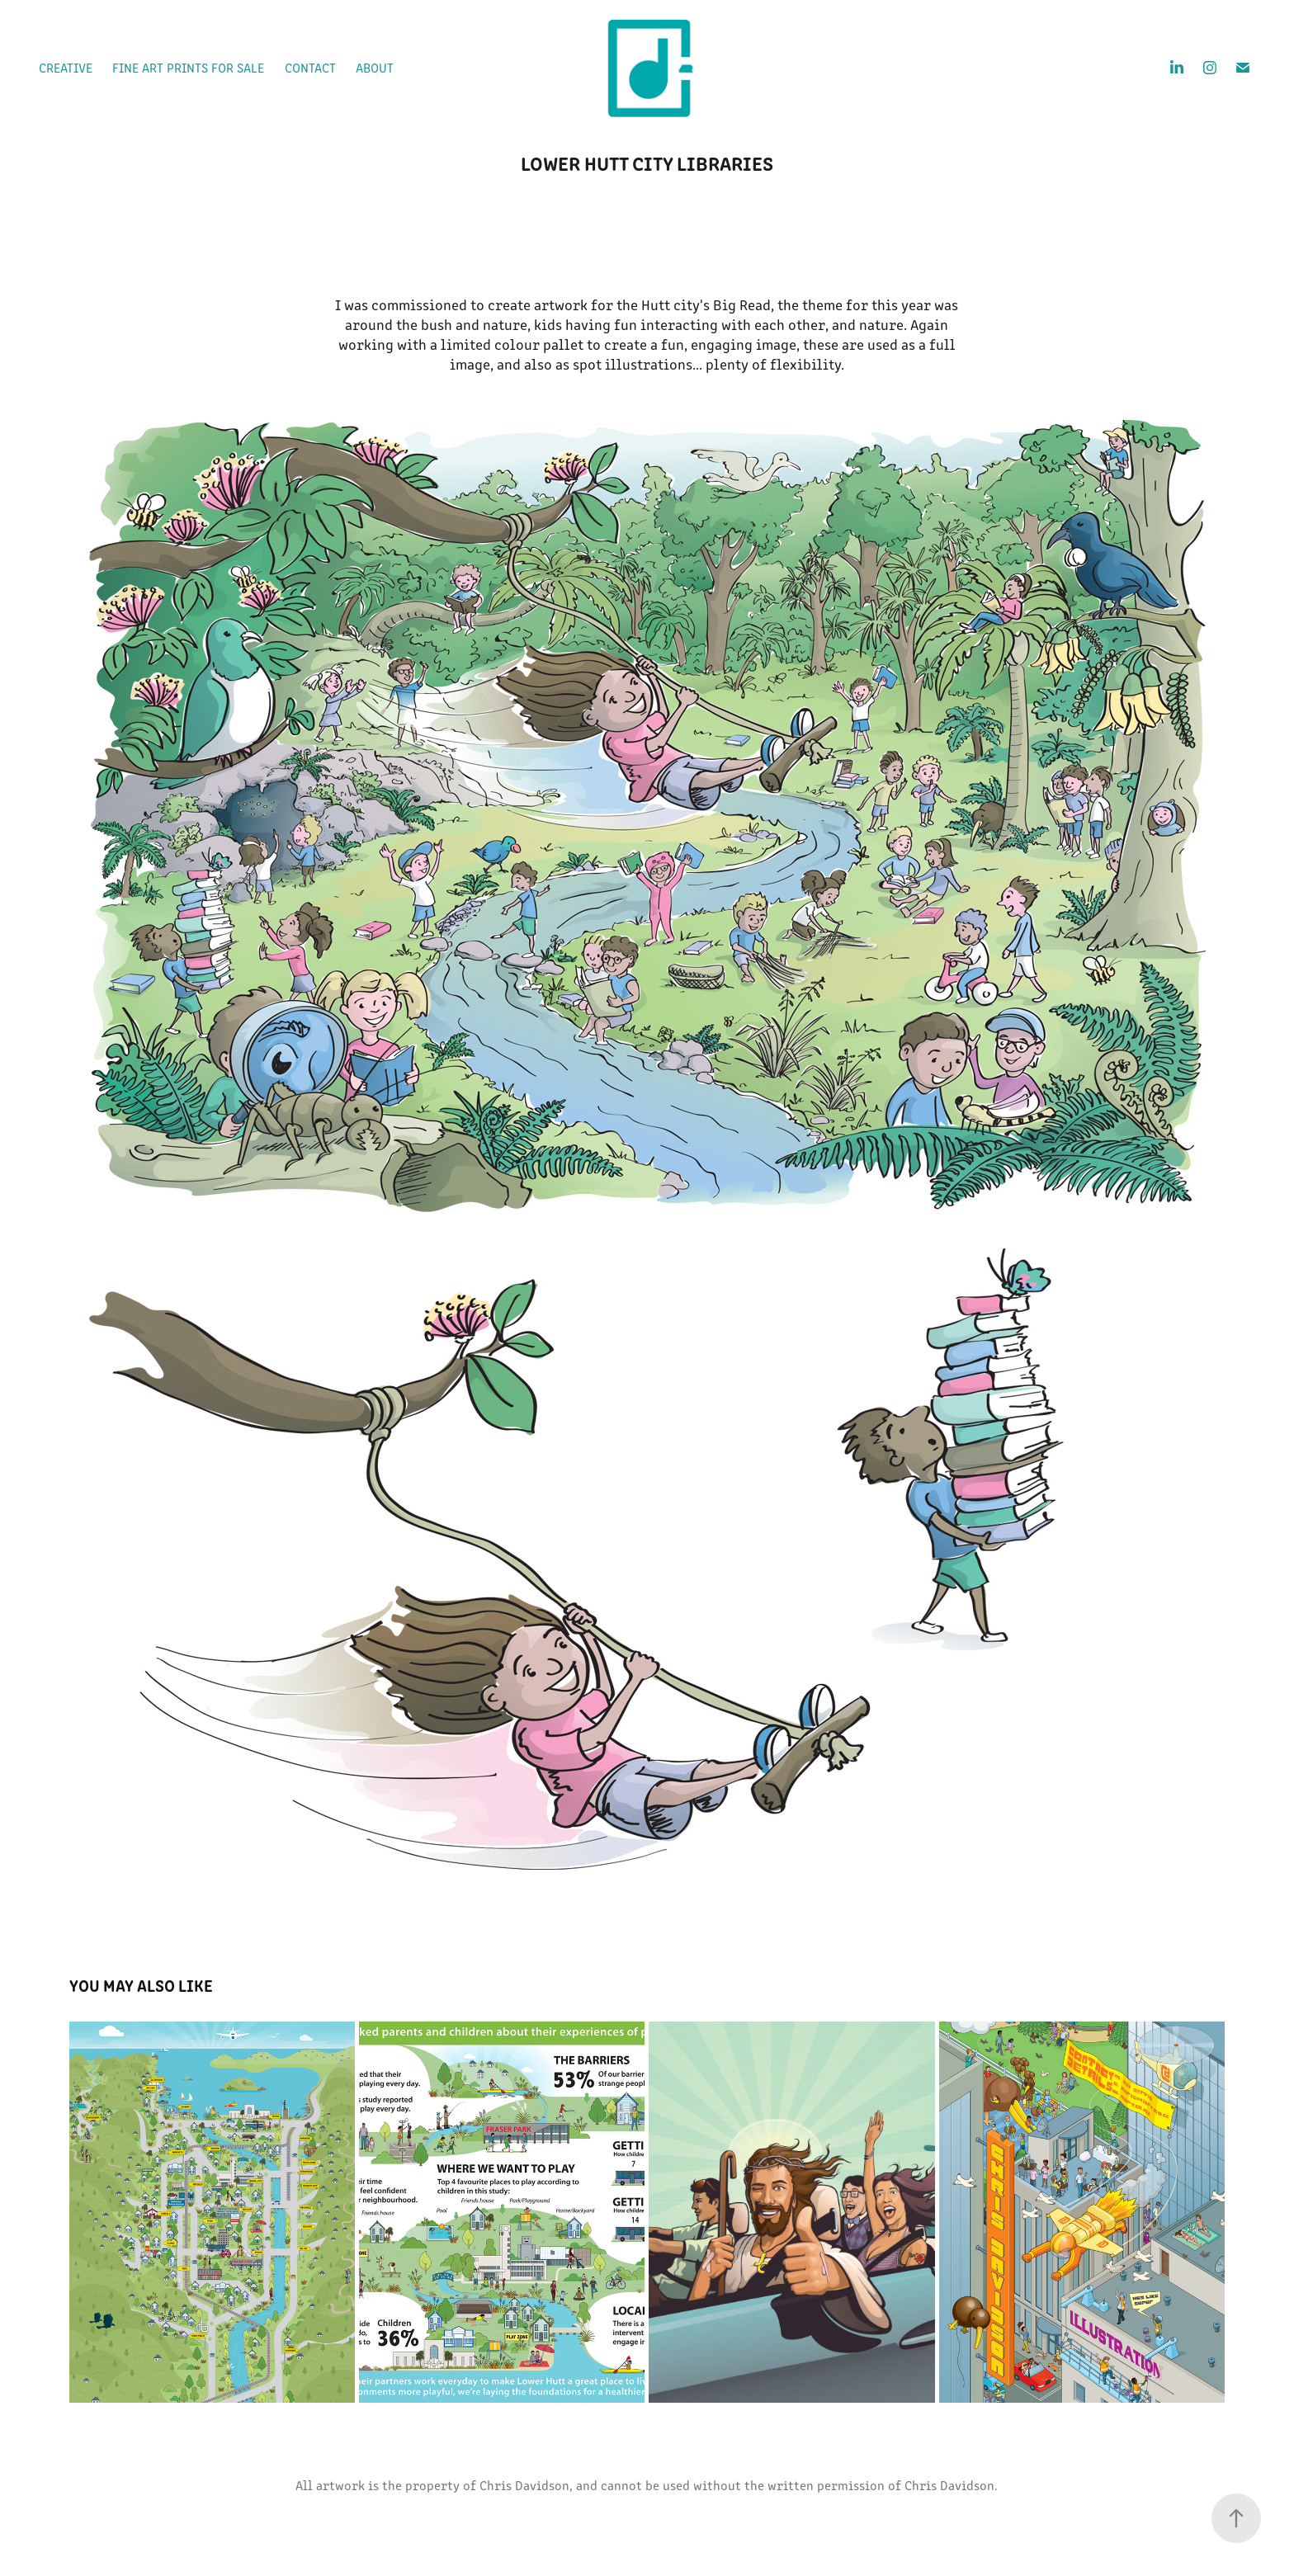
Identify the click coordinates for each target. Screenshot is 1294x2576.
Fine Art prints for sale (188, 67)
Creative (65, 67)
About (375, 67)
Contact (310, 67)
